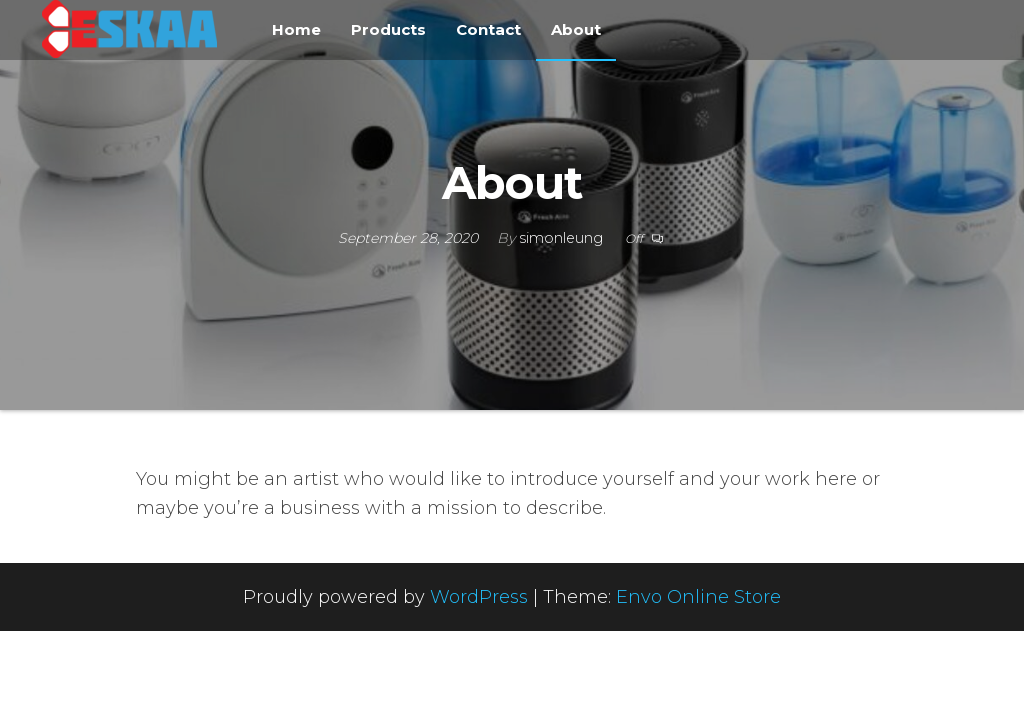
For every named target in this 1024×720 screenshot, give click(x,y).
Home (296, 29)
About (576, 29)
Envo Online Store (698, 597)
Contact (488, 29)
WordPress (479, 597)
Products (388, 29)
